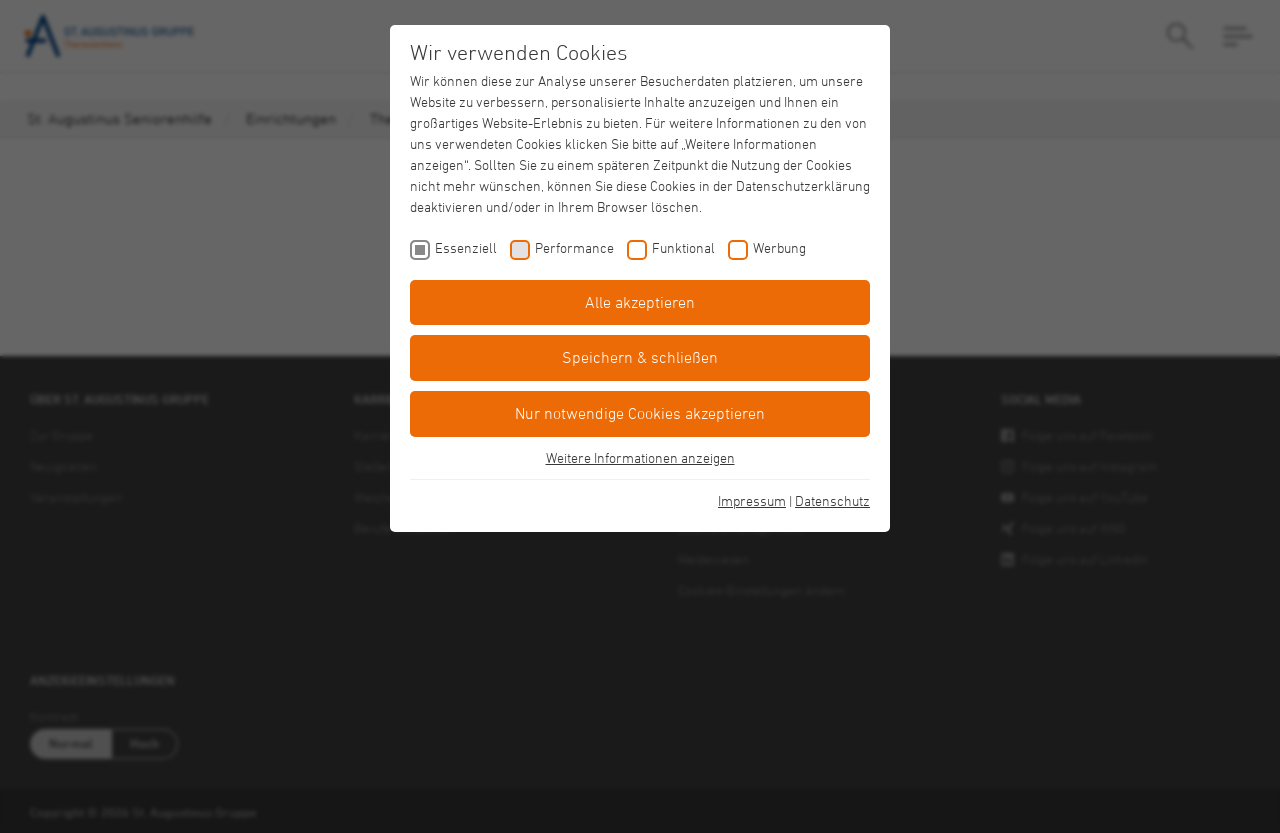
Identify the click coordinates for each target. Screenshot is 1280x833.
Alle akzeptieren (640, 302)
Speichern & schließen (640, 357)
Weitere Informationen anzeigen (640, 457)
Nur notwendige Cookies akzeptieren (640, 413)
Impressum (752, 500)
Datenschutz (832, 500)
